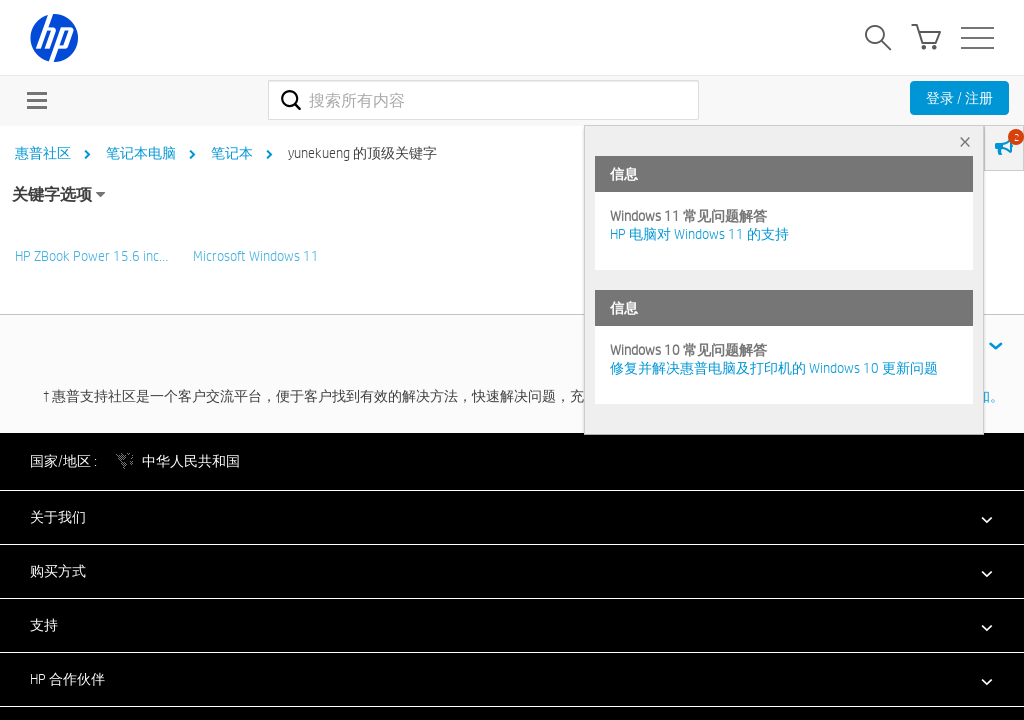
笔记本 (232, 153)
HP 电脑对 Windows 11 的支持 (699, 234)
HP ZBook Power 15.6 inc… (91, 256)
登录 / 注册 (959, 98)
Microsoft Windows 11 (256, 256)
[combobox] (483, 100)
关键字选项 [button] (52, 194)
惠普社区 (43, 153)
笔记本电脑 (141, 153)
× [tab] (965, 141)
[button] (512, 517)
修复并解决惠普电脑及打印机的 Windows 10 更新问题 (774, 368)
